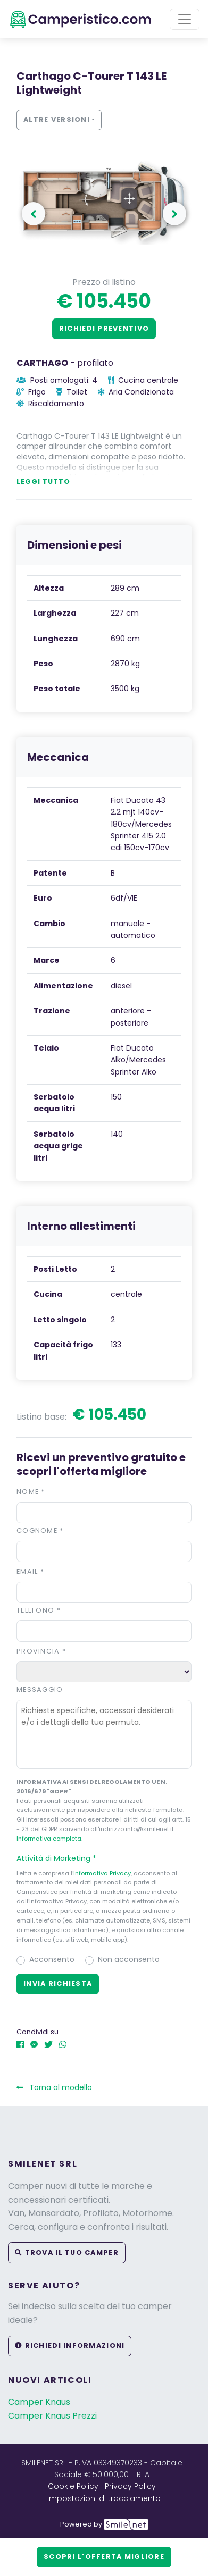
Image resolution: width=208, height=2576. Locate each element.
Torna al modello (54, 2087)
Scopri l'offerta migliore (104, 2556)
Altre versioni (56, 119)
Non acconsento (129, 1959)
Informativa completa (48, 1838)
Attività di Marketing (61, 1858)
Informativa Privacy (102, 1873)
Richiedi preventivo (104, 328)
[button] (104, 1858)
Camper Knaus (39, 2402)
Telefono (38, 1610)
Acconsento (51, 1959)
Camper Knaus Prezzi (52, 2416)
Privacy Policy (130, 2486)
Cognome (40, 1530)
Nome (30, 1491)
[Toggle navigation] (184, 19)
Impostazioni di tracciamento (104, 2498)
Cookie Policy (73, 2486)
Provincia (41, 1651)
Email (30, 1571)
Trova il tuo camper (67, 2252)
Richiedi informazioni (69, 2345)
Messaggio (39, 1689)
